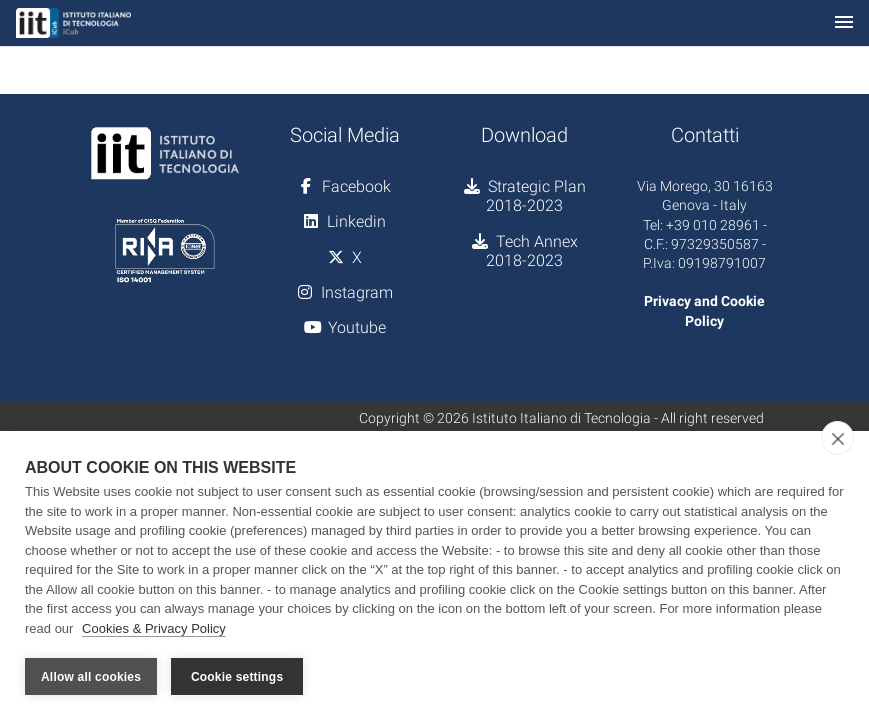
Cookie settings (237, 677)
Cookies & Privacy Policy (154, 628)
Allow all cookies (91, 677)
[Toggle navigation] (844, 23)
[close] (837, 438)
